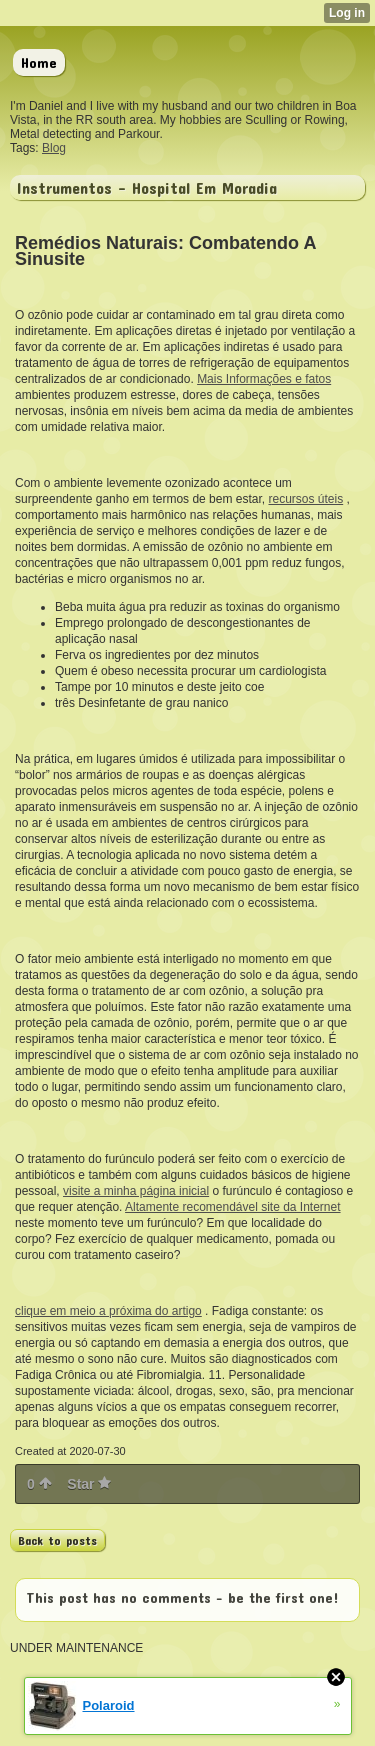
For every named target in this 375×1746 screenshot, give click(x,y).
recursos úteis (305, 499)
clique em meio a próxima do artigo (108, 1311)
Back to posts (57, 1540)
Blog (54, 148)
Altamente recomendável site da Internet (232, 1207)
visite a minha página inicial (136, 1191)
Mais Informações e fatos (264, 379)
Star (89, 1484)
